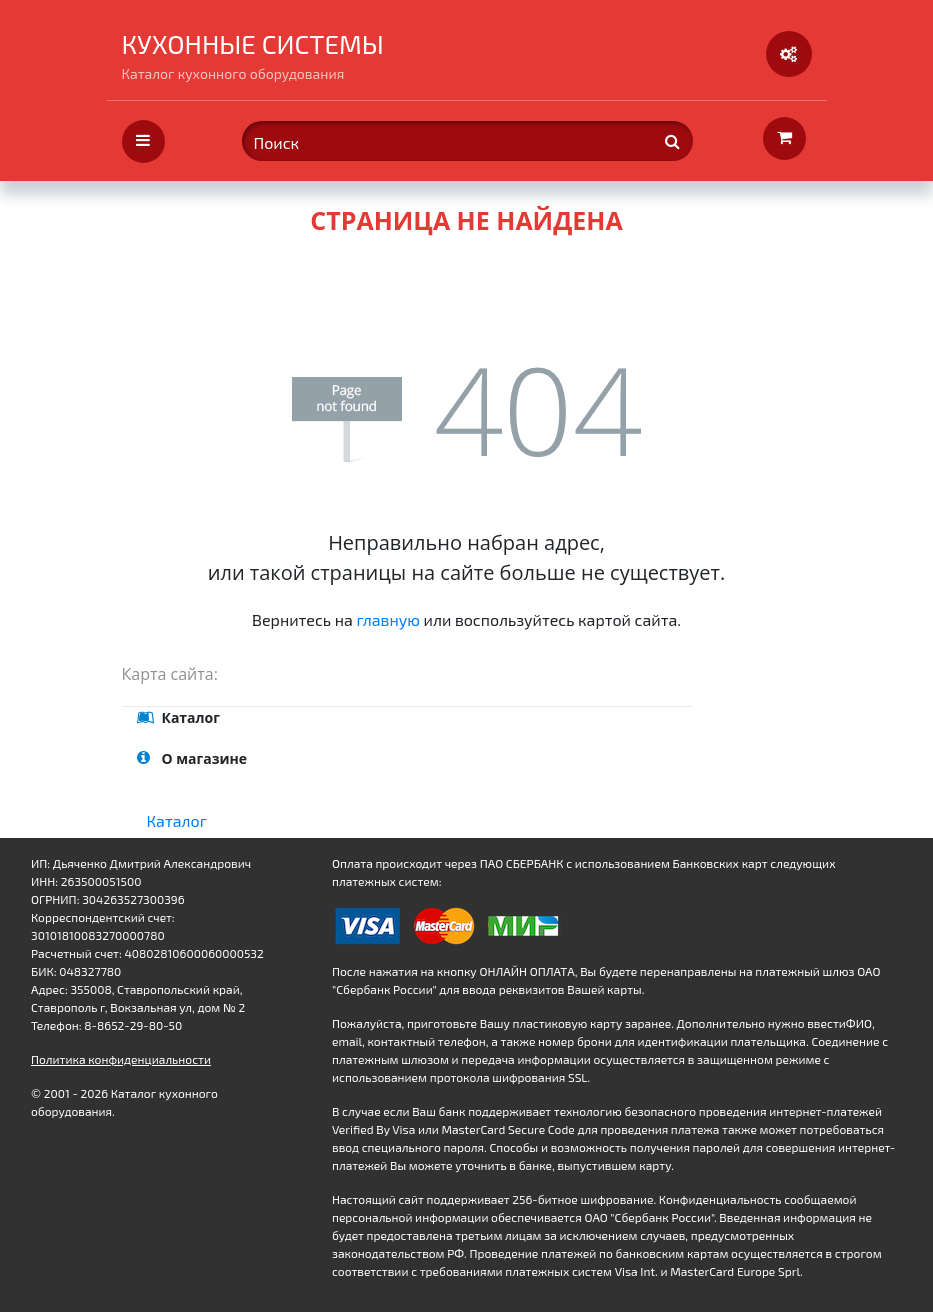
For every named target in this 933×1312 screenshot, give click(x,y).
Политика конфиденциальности (121, 1059)
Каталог (177, 820)
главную (388, 619)
